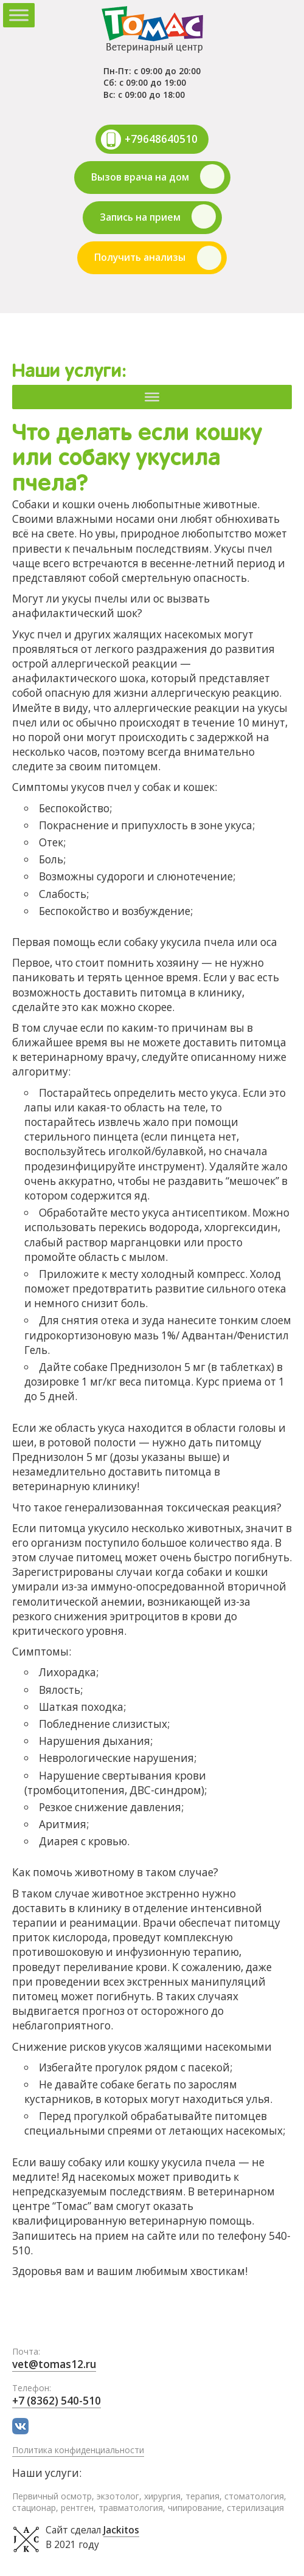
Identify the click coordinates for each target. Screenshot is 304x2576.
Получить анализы (139, 257)
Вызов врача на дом (140, 177)
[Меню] (152, 396)
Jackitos (121, 2530)
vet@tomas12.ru (54, 2364)
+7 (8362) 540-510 (56, 2401)
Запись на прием (140, 217)
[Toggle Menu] (19, 15)
